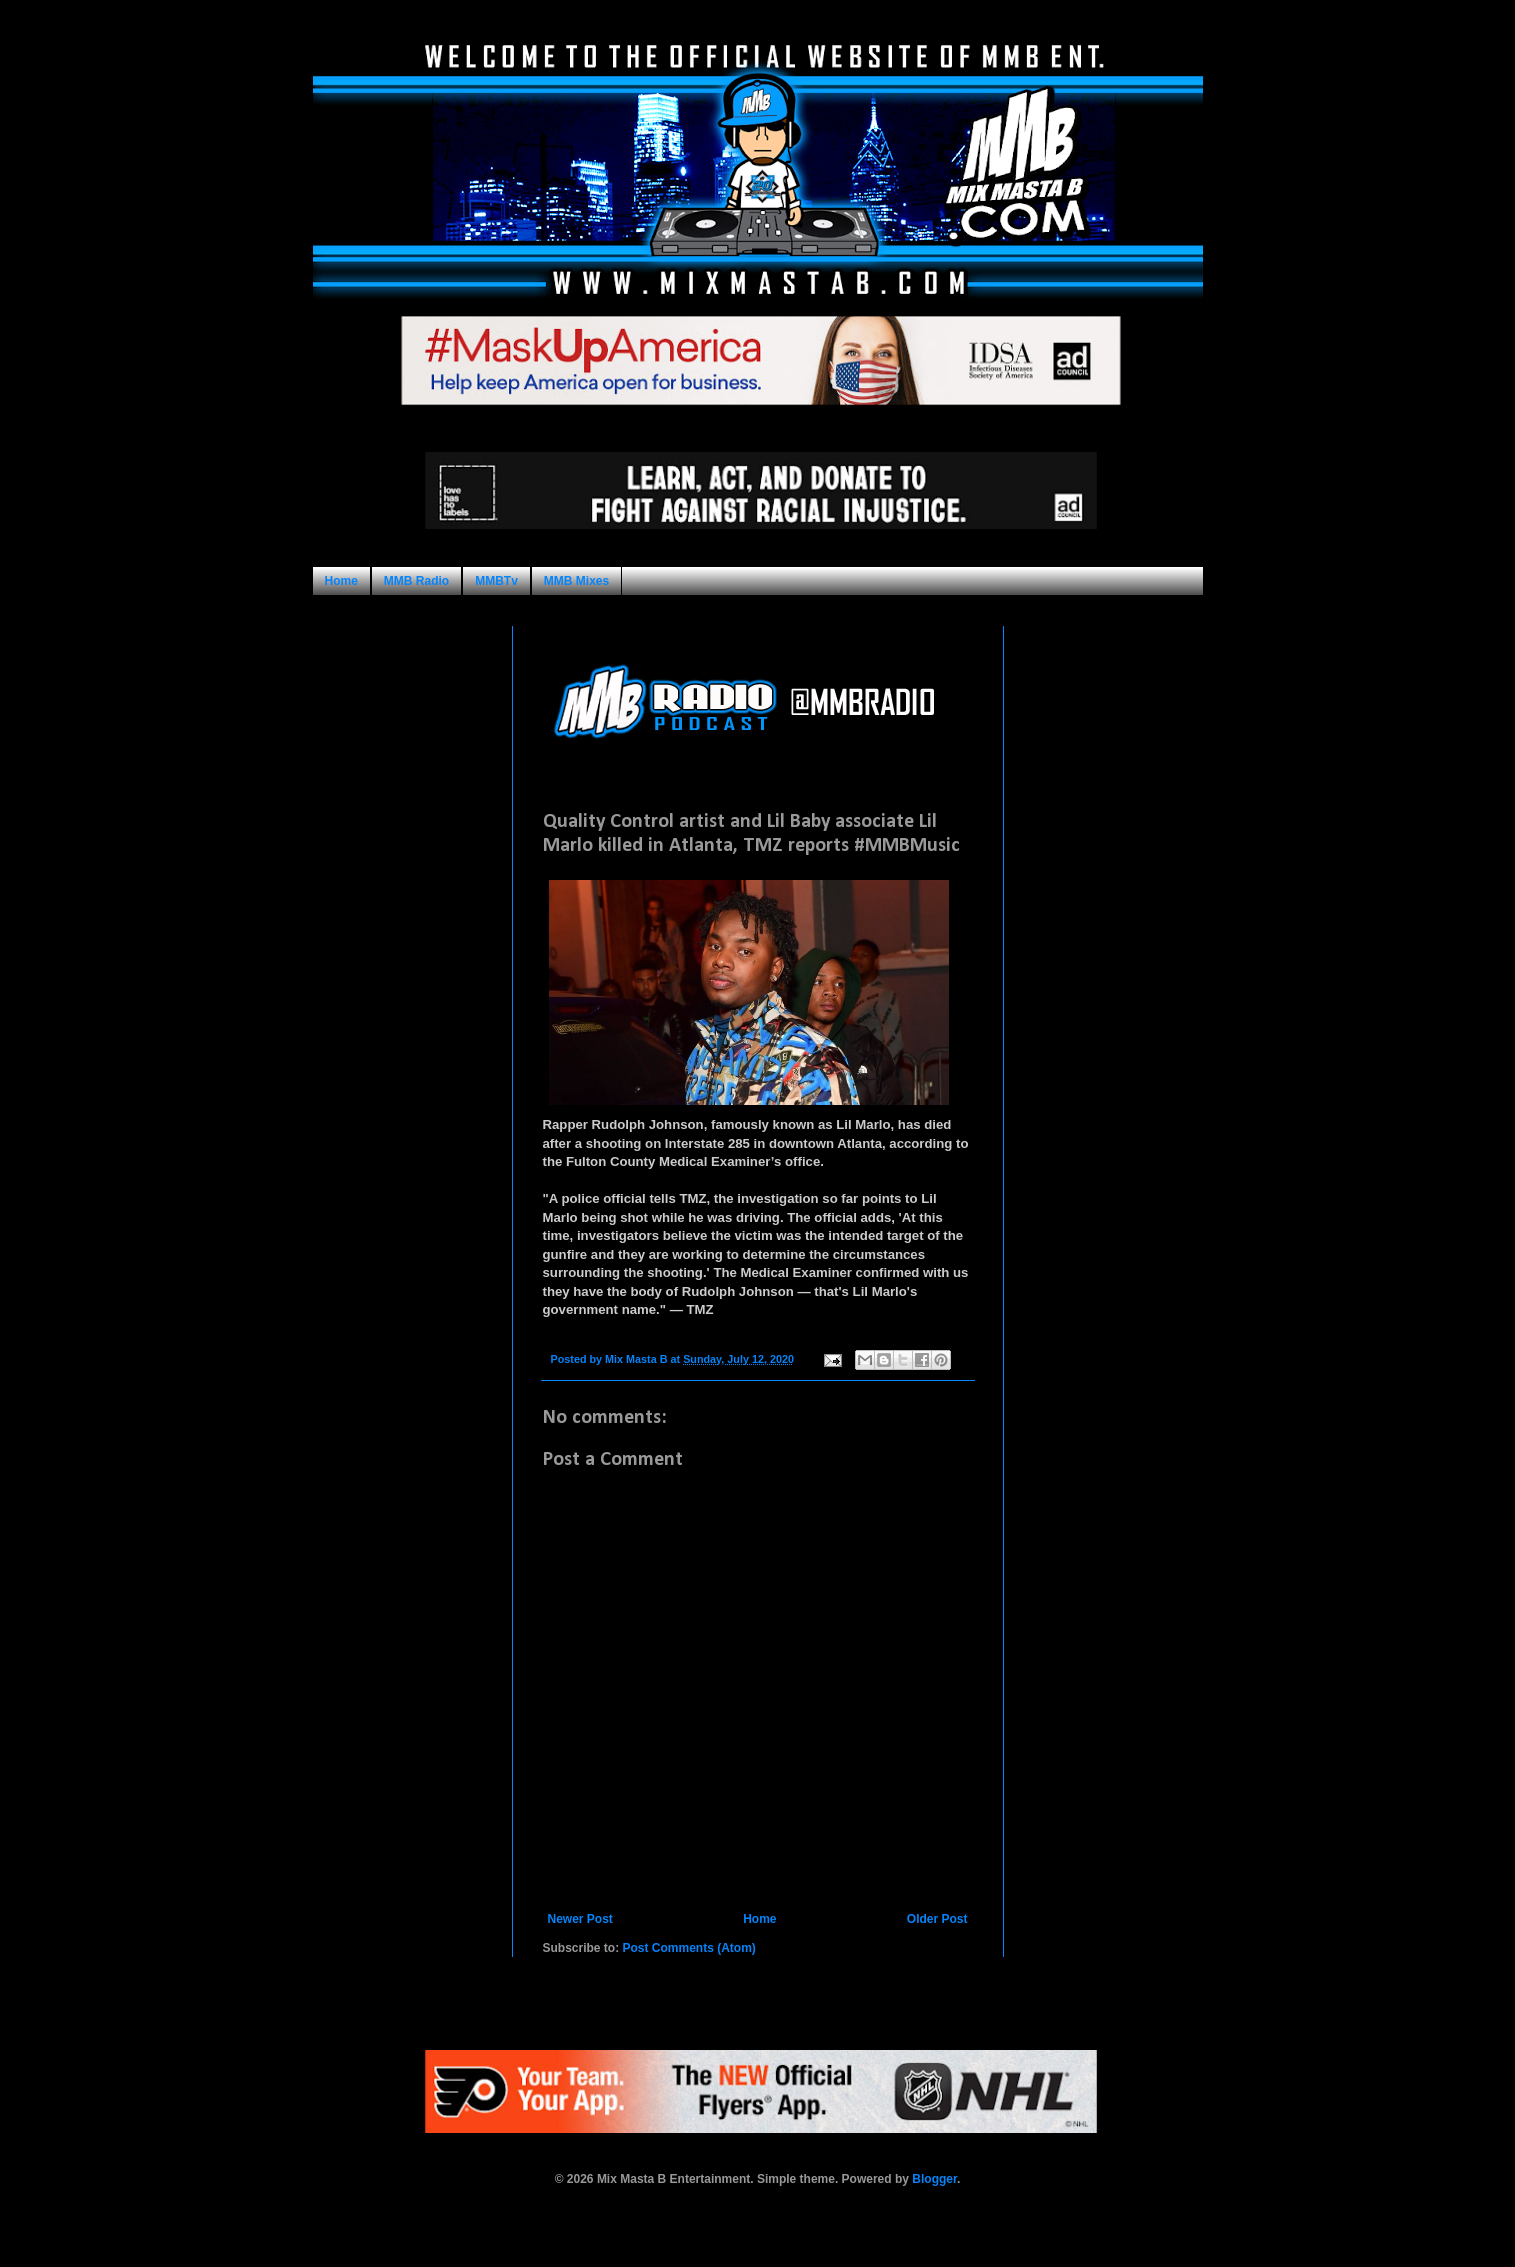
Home (341, 581)
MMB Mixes (576, 581)
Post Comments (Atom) (689, 1948)
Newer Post (580, 1919)
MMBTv (496, 581)
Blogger (934, 2179)
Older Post (937, 1919)
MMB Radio (416, 581)
